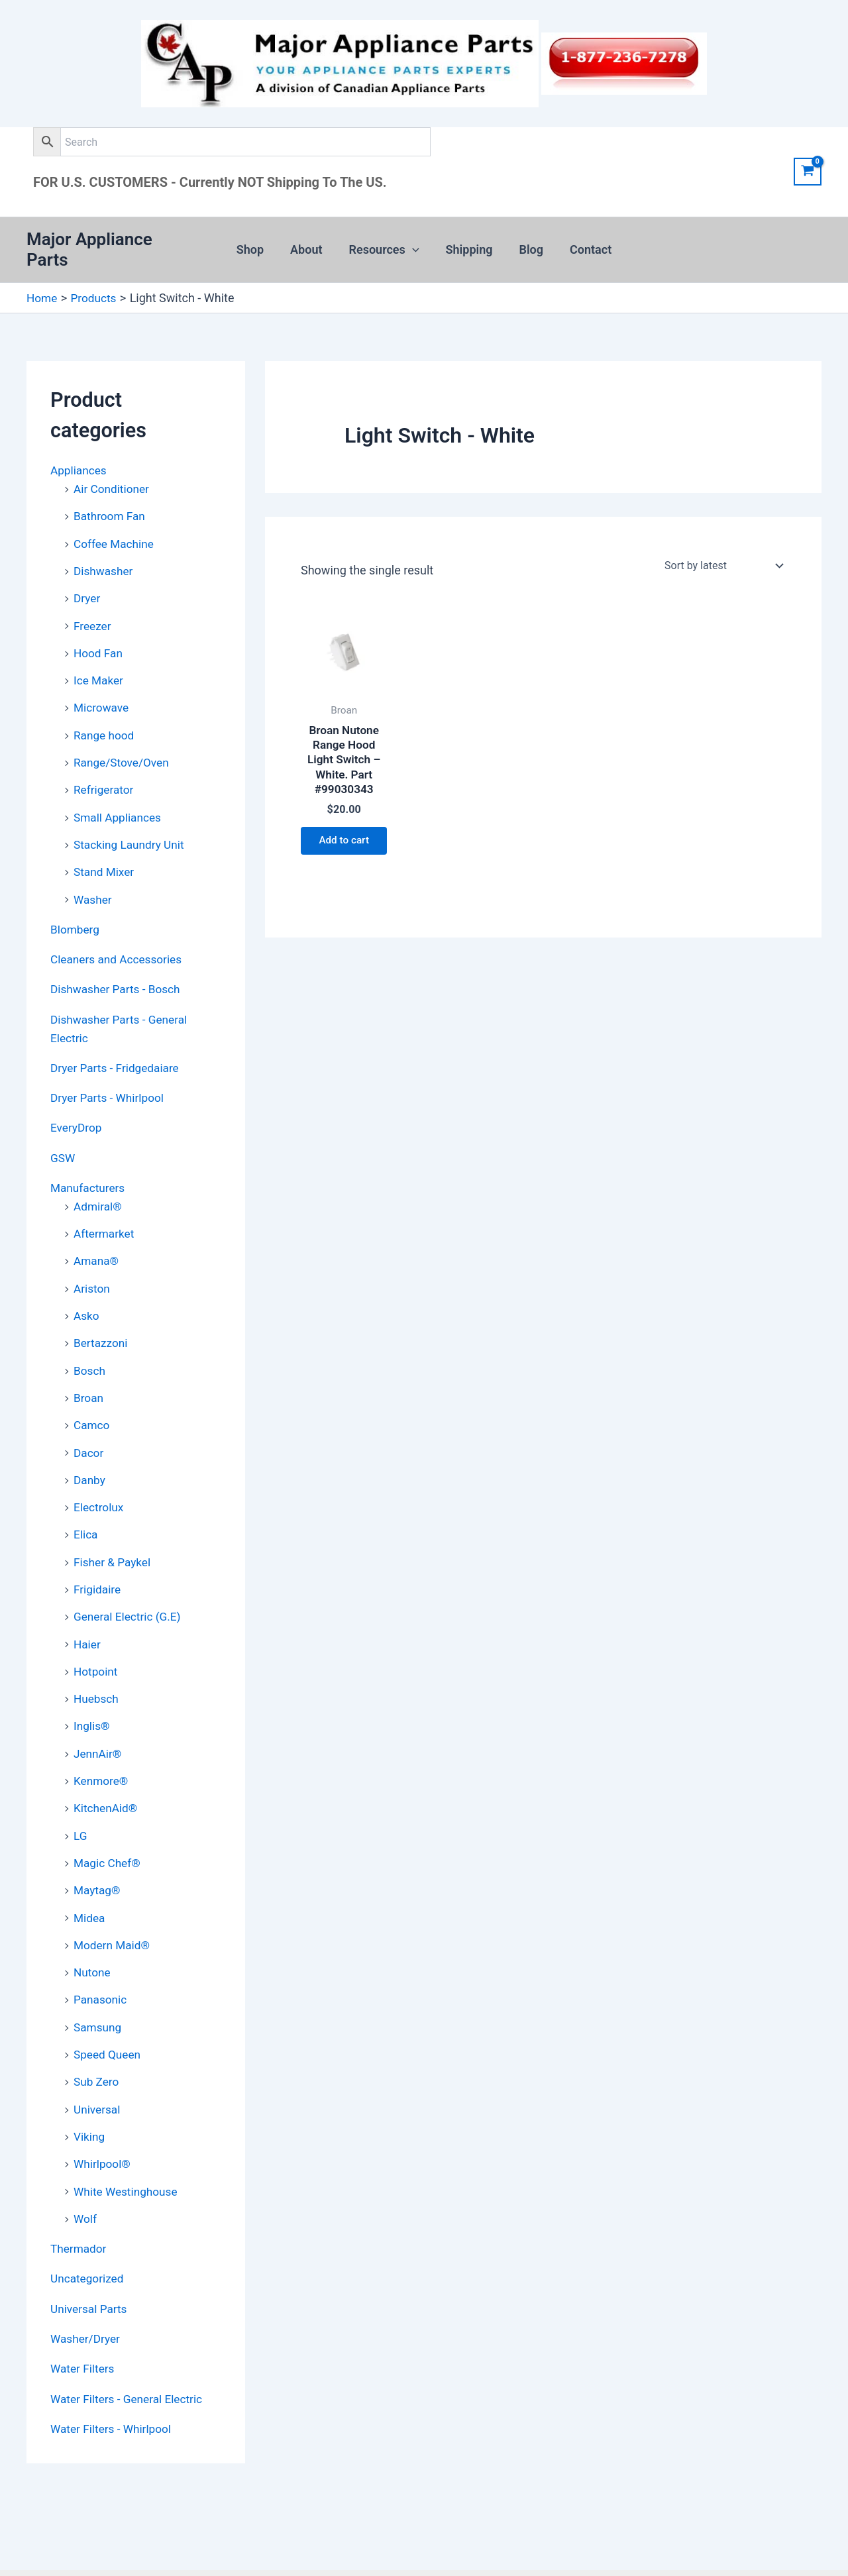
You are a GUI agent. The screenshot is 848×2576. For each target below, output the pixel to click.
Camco (92, 1394)
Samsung (99, 1985)
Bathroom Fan (111, 503)
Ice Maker (99, 664)
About (310, 243)
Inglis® (92, 1689)
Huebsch (97, 1663)
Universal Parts (90, 2261)
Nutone (93, 1931)
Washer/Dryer (86, 2290)
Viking (90, 2092)
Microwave (102, 691)
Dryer (87, 583)
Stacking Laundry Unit (131, 825)
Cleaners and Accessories (118, 937)
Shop (256, 243)
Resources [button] (385, 243)
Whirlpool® (103, 2118)
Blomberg (75, 908)
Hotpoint (97, 1635)
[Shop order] (722, 554)
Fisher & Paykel (114, 1528)
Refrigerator (105, 771)
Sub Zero (97, 2038)
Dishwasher (105, 556)
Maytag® (98, 1850)
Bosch (90, 1341)
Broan (89, 1367)
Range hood (105, 717)
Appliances (79, 458)
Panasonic (101, 1957)
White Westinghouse (128, 2146)
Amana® (97, 1233)
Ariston (92, 1260)
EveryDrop (77, 1103)
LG (80, 1796)
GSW (63, 1132)
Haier (88, 1609)
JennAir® (99, 1716)
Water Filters (83, 2320)
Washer (93, 878)
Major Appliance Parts (112, 243)
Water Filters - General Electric (129, 2349)
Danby (90, 1448)
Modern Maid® (113, 1904)
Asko (87, 1287)
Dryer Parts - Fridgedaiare (117, 1044)
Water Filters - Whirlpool (113, 2379)
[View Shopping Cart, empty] (808, 172)
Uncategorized (88, 2231)
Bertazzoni (102, 1313)
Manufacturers (89, 1162)
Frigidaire (98, 1555)
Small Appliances (119, 798)
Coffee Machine (116, 530)
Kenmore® (102, 1743)
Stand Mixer (105, 852)
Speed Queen (109, 2011)
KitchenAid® (107, 1770)
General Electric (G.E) (130, 1582)
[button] (414, 243)
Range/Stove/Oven (124, 744)
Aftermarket (105, 1206)
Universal (98, 2065)
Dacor (89, 1421)
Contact (584, 243)
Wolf (86, 2172)
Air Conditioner (113, 476)
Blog (527, 243)
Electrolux (100, 1474)
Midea (90, 1877)
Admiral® (99, 1180)
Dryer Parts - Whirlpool (109, 1073)
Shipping (468, 243)
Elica (86, 1502)
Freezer (93, 610)
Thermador (79, 2202)
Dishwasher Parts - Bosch (118, 967)
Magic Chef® (108, 1824)
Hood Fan (99, 637)
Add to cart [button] (344, 839)
